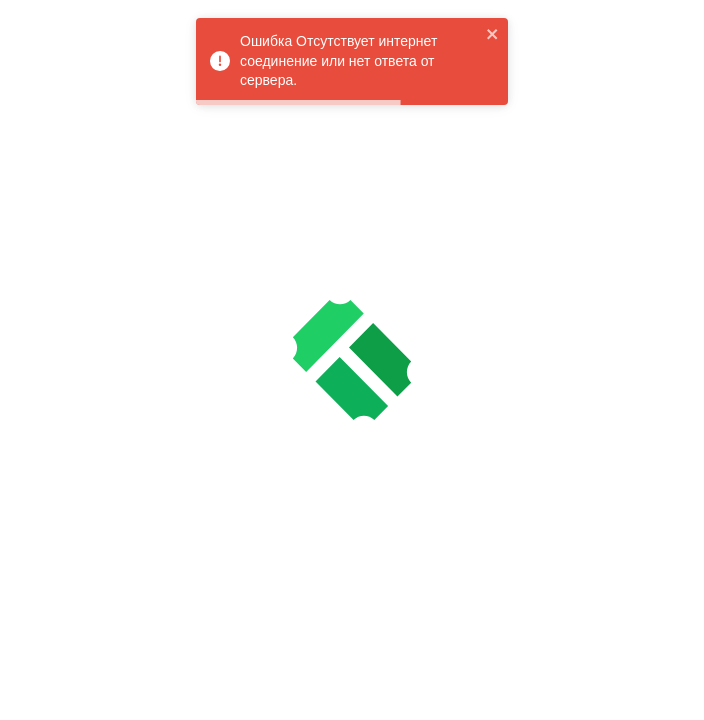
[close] (493, 34)
